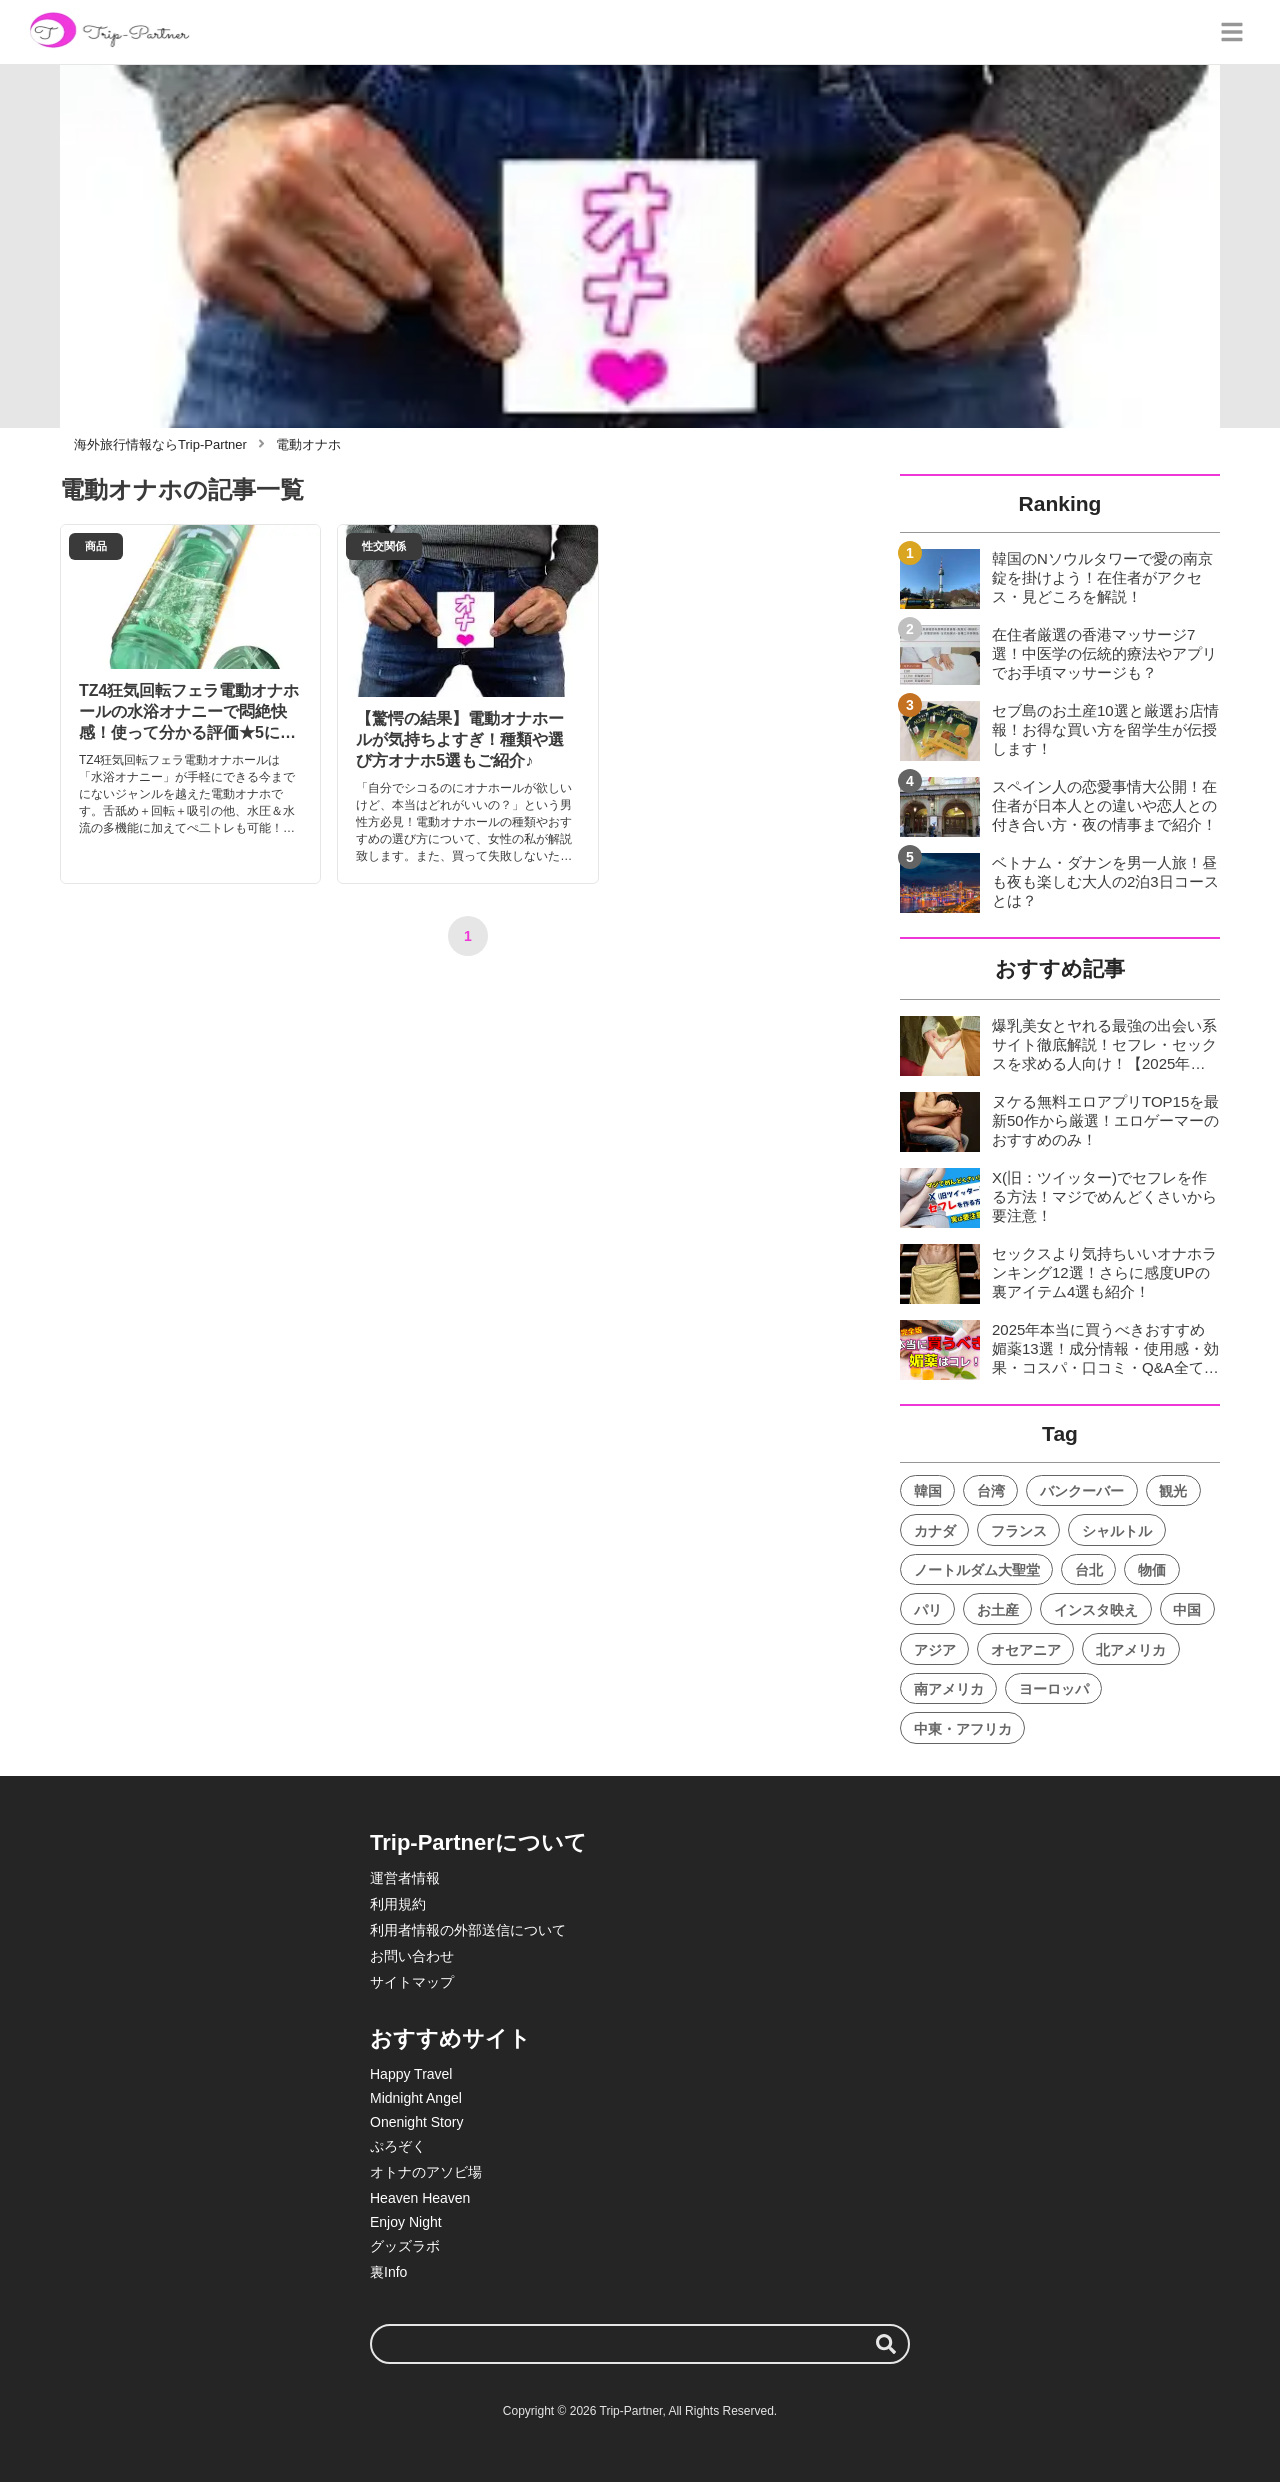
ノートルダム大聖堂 (977, 1570)
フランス (1019, 1531)
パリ (928, 1610)
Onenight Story (416, 2122)
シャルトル (1117, 1531)
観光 (1173, 1491)
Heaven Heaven (420, 2198)
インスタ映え (1096, 1610)
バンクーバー (1082, 1491)
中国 (1187, 1610)
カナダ (935, 1531)
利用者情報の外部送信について (468, 1930)
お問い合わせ (412, 1956)
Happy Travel (411, 2074)
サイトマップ (412, 1982)
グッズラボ (405, 2246)
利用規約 (398, 1904)
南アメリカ (949, 1689)
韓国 (928, 1491)
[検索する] (886, 2344)
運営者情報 (405, 1878)
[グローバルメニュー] (1232, 32)
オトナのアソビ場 (426, 2172)
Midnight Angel (416, 2098)
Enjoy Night (406, 2222)
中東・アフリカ (963, 1729)
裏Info (388, 2272)
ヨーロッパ (1054, 1689)
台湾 (991, 1491)
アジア (935, 1650)
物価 (1152, 1570)
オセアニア (1026, 1650)
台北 (1089, 1570)
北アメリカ (1131, 1650)
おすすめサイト (450, 2038)
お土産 (998, 1610)
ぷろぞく (398, 2146)
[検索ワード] (640, 2344)
